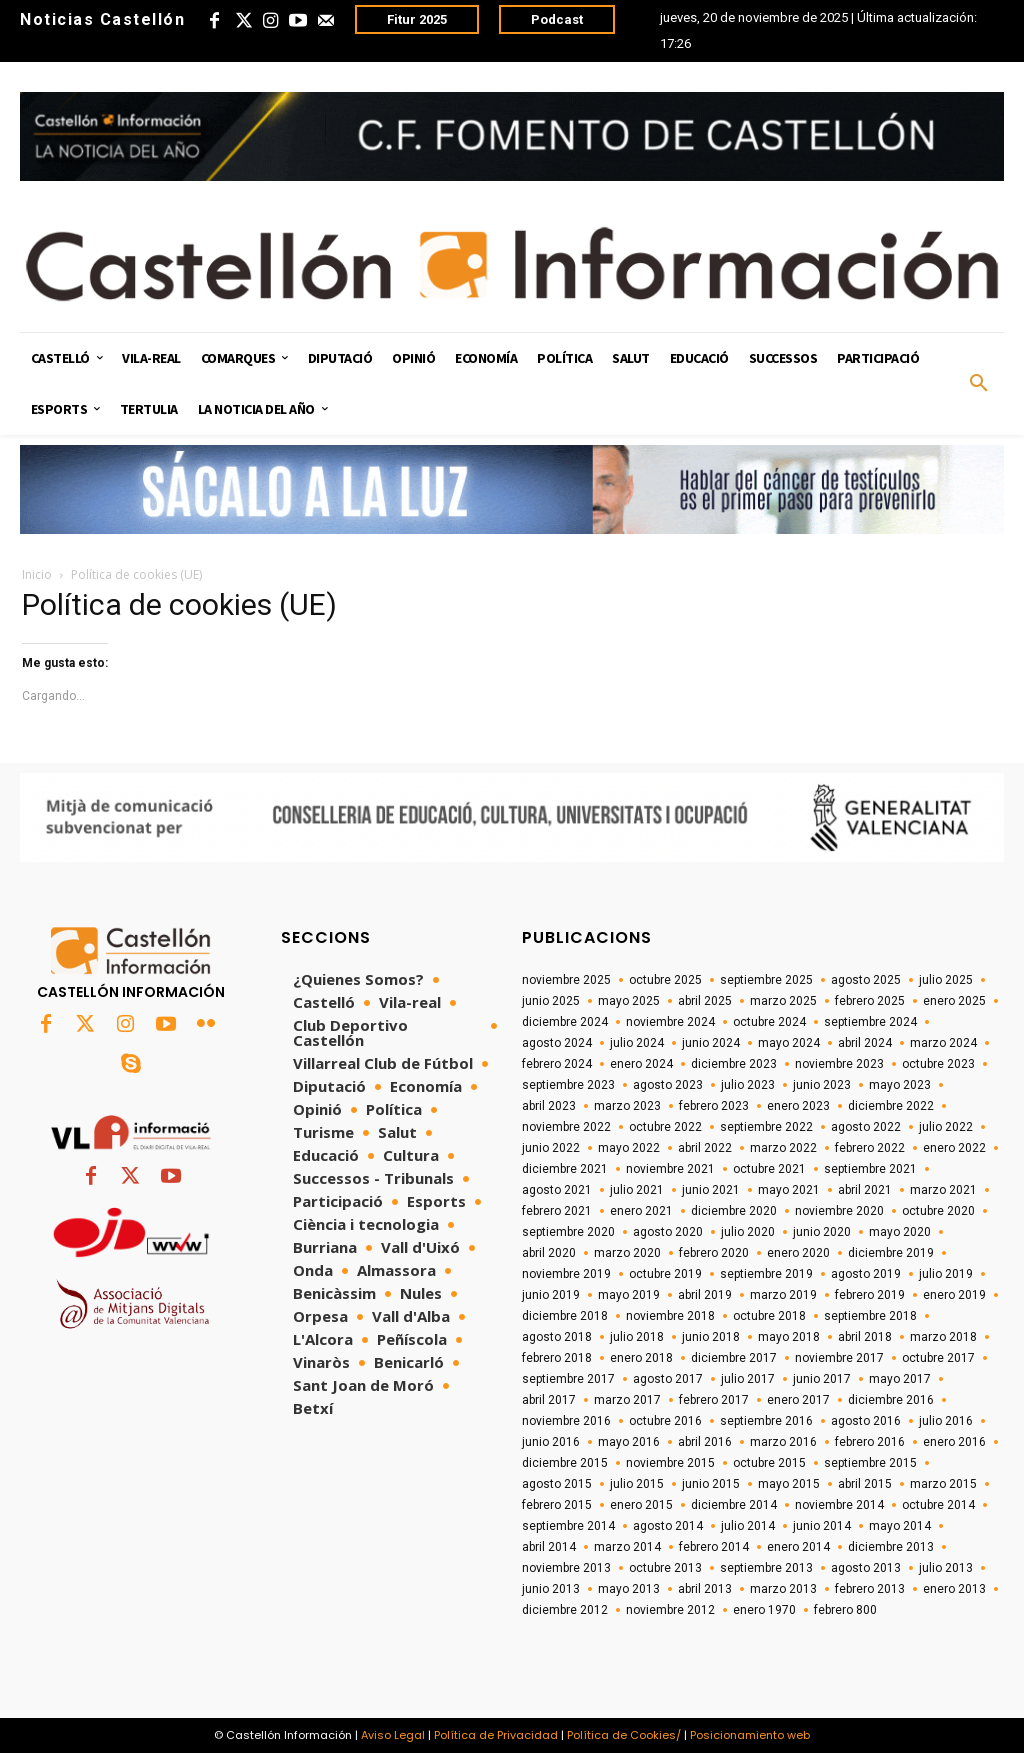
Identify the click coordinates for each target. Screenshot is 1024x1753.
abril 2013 (705, 1589)
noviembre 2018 (670, 1316)
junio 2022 (551, 1148)
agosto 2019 (866, 1274)
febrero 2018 (557, 1358)
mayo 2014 (900, 1526)
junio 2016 (551, 1442)
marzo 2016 (783, 1442)
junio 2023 (822, 1085)
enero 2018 (641, 1358)
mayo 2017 (900, 1379)
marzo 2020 (627, 1253)
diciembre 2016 (891, 1400)
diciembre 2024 (565, 1022)
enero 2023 (798, 1106)
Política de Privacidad (496, 1735)
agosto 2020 (668, 1232)
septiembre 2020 (568, 1232)
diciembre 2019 (891, 1253)
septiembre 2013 (766, 1568)
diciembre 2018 (565, 1316)
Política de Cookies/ (624, 1735)
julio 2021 (637, 1190)
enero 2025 (954, 1001)
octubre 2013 (665, 1568)
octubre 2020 (938, 1211)
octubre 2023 (938, 1064)
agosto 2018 (557, 1337)
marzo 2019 (783, 1295)
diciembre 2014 (734, 1505)
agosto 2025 (866, 980)
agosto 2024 (557, 1043)
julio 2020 (748, 1232)
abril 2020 (549, 1253)
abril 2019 (705, 1295)
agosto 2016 (866, 1421)
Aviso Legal (393, 1735)
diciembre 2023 (734, 1064)
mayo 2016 (629, 1442)
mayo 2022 (629, 1148)
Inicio (37, 574)
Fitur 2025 (417, 19)
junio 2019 (551, 1295)
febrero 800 (845, 1610)
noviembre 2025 (566, 980)
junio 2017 (822, 1379)
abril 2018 (865, 1337)
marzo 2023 (627, 1106)
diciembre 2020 (734, 1211)
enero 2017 (798, 1400)
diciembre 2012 (565, 1610)
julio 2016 (946, 1421)
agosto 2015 (557, 1484)
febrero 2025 (870, 1001)
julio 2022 (946, 1127)
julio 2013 (946, 1568)
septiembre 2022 (766, 1127)
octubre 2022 (665, 1127)
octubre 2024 (769, 1022)
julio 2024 (637, 1043)
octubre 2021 (769, 1169)
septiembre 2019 (766, 1274)
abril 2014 (549, 1547)
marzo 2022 (783, 1148)
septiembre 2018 (870, 1316)
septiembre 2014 (568, 1526)
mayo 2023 (900, 1085)
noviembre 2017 (839, 1358)
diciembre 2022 (891, 1106)
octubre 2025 (665, 980)
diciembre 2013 (891, 1547)
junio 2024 (711, 1043)
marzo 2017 (627, 1400)
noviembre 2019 (566, 1274)
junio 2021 (711, 1190)
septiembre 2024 (870, 1022)
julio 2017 (748, 1379)
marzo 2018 (943, 1337)
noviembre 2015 (670, 1463)
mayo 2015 (789, 1484)
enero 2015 (641, 1505)
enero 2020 (798, 1253)
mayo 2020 (900, 1232)
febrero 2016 (870, 1442)
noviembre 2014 (839, 1505)
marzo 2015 (943, 1484)
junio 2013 (551, 1589)
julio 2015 (637, 1484)
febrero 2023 (714, 1106)
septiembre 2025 (766, 980)
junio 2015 (711, 1484)
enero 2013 (954, 1589)
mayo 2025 (629, 1001)
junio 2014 (822, 1526)
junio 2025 (551, 1001)
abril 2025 (705, 1001)
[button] (979, 384)
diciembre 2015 (565, 1463)
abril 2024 (865, 1043)
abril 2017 (549, 1400)
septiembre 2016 (766, 1421)
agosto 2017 (668, 1379)
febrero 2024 (557, 1064)
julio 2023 (748, 1085)
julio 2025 (946, 980)
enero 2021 (641, 1211)
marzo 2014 (627, 1547)
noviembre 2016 (566, 1421)
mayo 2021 (789, 1190)
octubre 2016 (665, 1421)
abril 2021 (865, 1190)
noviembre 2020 (839, 1211)
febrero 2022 (870, 1148)
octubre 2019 (665, 1274)
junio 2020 (822, 1232)
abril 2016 (705, 1442)
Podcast (557, 19)
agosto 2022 (866, 1127)
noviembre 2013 (566, 1568)
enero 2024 (641, 1064)
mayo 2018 (789, 1337)
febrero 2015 (557, 1505)
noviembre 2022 (566, 1127)
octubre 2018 (769, 1316)
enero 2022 (954, 1148)
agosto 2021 (557, 1190)
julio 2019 (946, 1274)
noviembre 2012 (670, 1610)
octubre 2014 (938, 1505)
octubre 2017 (938, 1358)
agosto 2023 (668, 1085)
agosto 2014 (668, 1526)
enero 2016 (954, 1442)
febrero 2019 (870, 1295)
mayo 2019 (629, 1295)
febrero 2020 (714, 1253)
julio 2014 (748, 1526)
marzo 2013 (783, 1589)
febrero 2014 (714, 1547)
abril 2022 (705, 1148)
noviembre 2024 (670, 1022)
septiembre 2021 (870, 1169)
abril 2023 (549, 1106)
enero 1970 (764, 1610)
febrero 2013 (870, 1589)
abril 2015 (865, 1484)
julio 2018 (637, 1337)
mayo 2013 (629, 1589)
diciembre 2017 (734, 1358)
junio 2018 (711, 1337)
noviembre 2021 (670, 1169)
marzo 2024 (943, 1043)
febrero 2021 (557, 1211)
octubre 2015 (769, 1463)
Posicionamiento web (750, 1735)
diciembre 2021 (565, 1169)
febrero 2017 (714, 1400)
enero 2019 (954, 1295)
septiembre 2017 (568, 1379)
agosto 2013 (866, 1568)
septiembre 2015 (870, 1463)
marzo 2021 (943, 1190)
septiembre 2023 (568, 1085)
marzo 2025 (783, 1001)
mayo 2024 (789, 1043)
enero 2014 (798, 1547)
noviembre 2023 (839, 1064)
